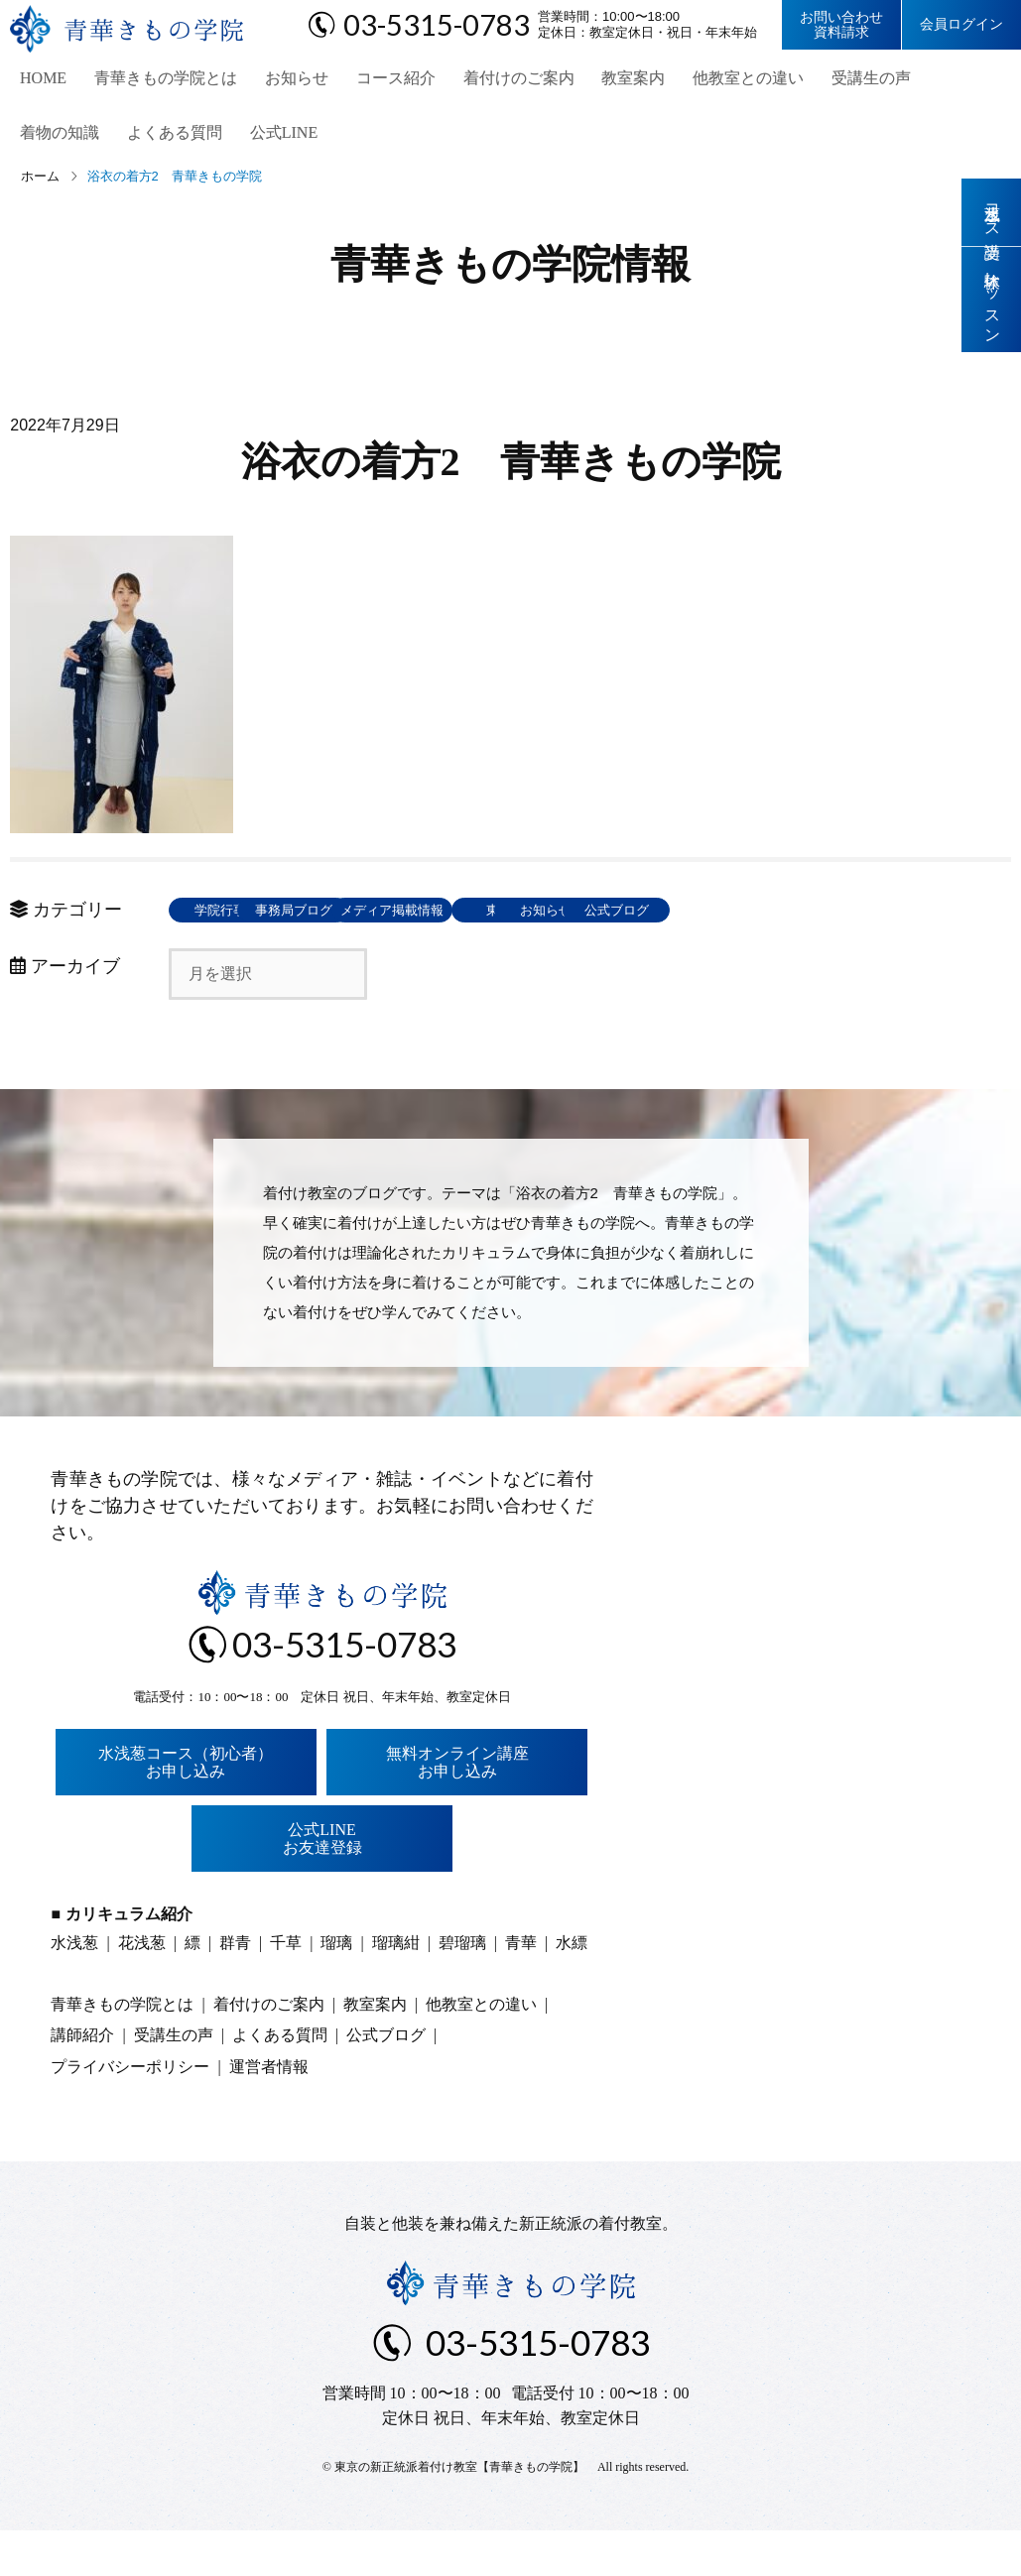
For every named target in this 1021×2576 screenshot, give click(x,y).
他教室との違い (717, 79)
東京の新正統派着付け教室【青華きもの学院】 (459, 2512)
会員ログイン (961, 24)
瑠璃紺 (396, 1988)
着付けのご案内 (495, 79)
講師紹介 (82, 2081)
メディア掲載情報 (521, 917)
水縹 (571, 1988)
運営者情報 (269, 2112)
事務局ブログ (377, 917)
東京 (665, 917)
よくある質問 (59, 139)
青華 (521, 1988)
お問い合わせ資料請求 (841, 25)
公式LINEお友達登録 (322, 1885)
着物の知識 (939, 79)
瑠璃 (336, 1988)
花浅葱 (142, 1988)
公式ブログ (233, 956)
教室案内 (606, 79)
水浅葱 (74, 1988)
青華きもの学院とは (153, 79)
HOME (35, 79)
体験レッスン (991, 300)
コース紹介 (376, 79)
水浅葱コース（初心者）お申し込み (185, 1807)
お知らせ (281, 79)
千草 (286, 1988)
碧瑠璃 (462, 1988)
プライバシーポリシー (130, 2112)
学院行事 (233, 917)
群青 (235, 1988)
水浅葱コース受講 (991, 212)
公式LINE (164, 139)
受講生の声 (836, 79)
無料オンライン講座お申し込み (457, 1807)
